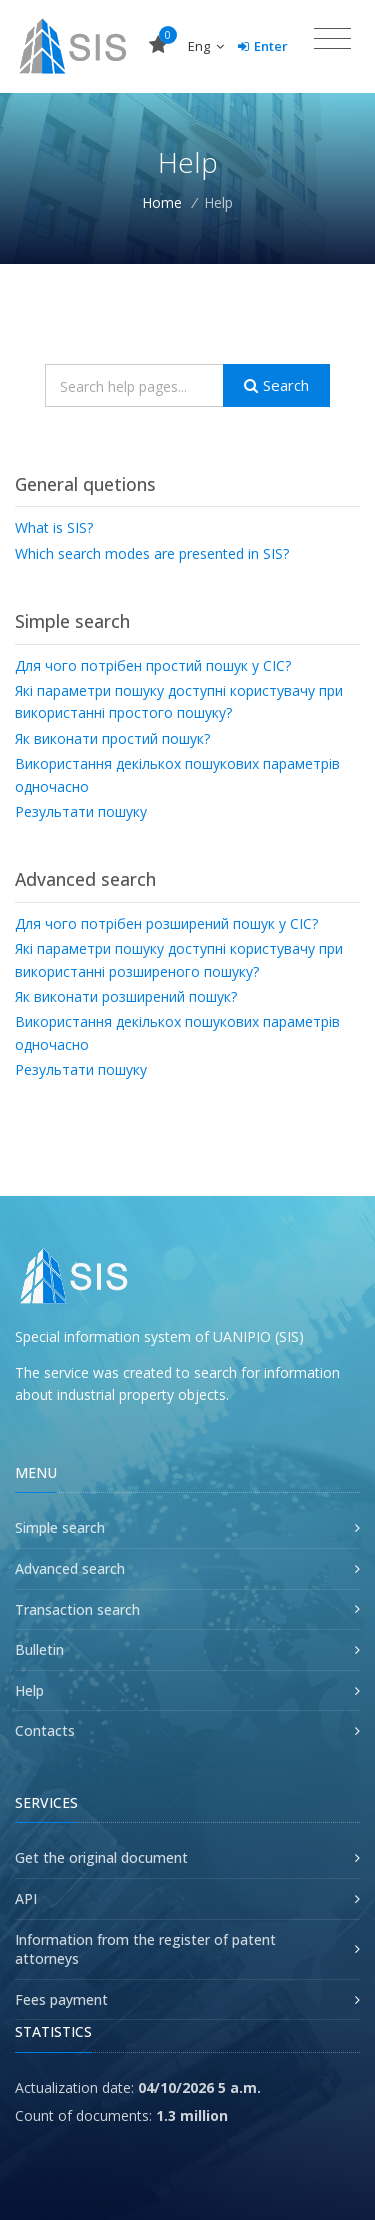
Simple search (60, 1527)
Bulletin (39, 1649)
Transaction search (77, 1609)
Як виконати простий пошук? (112, 738)
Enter (263, 46)
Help (29, 1690)
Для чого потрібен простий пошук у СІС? (153, 665)
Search (276, 385)
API (26, 1898)
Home (162, 202)
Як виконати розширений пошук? (126, 996)
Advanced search (70, 1568)
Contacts (45, 1730)
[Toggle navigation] (332, 39)
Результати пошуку (81, 811)
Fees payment (61, 1999)
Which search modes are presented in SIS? (152, 553)
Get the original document (101, 1857)
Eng (206, 46)
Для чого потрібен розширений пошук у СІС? (166, 923)
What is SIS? (54, 527)
